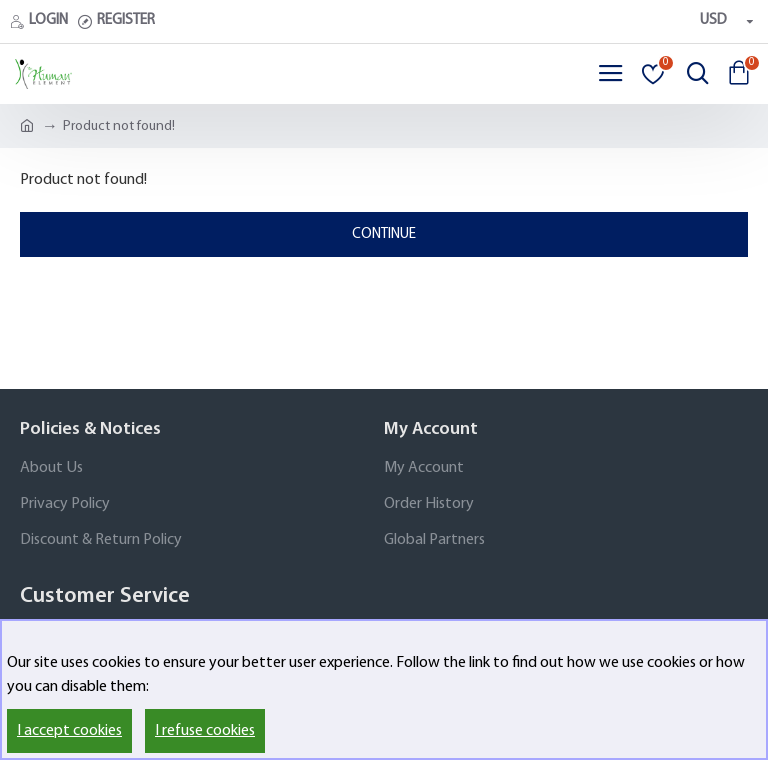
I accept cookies (69, 731)
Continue (384, 234)
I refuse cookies (205, 731)
